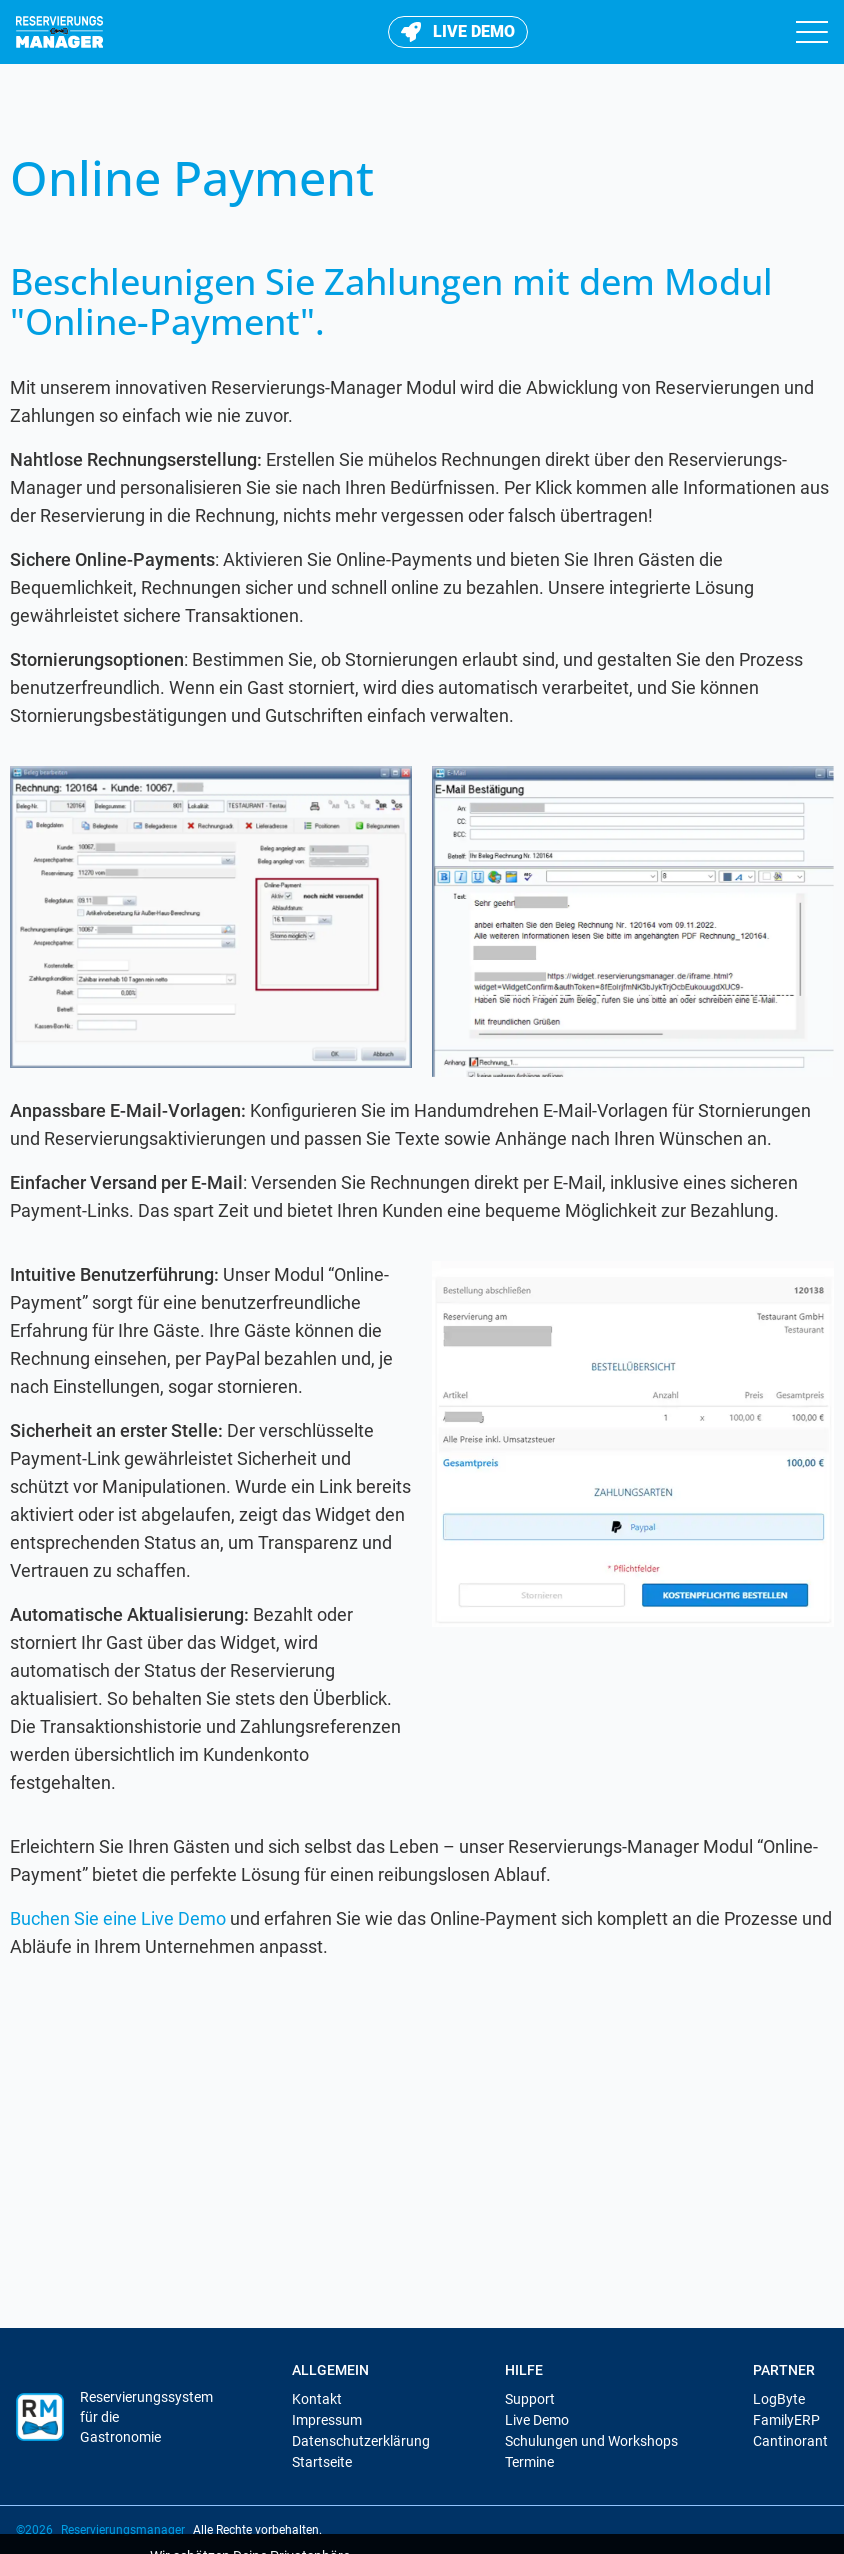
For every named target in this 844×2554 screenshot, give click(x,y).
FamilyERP (786, 2420)
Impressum (327, 2420)
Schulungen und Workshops (591, 2441)
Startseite (322, 2462)
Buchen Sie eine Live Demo (118, 1918)
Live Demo (537, 2420)
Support (530, 2399)
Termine (529, 2462)
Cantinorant (790, 2441)
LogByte (779, 2399)
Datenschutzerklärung (361, 2441)
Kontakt (317, 2399)
